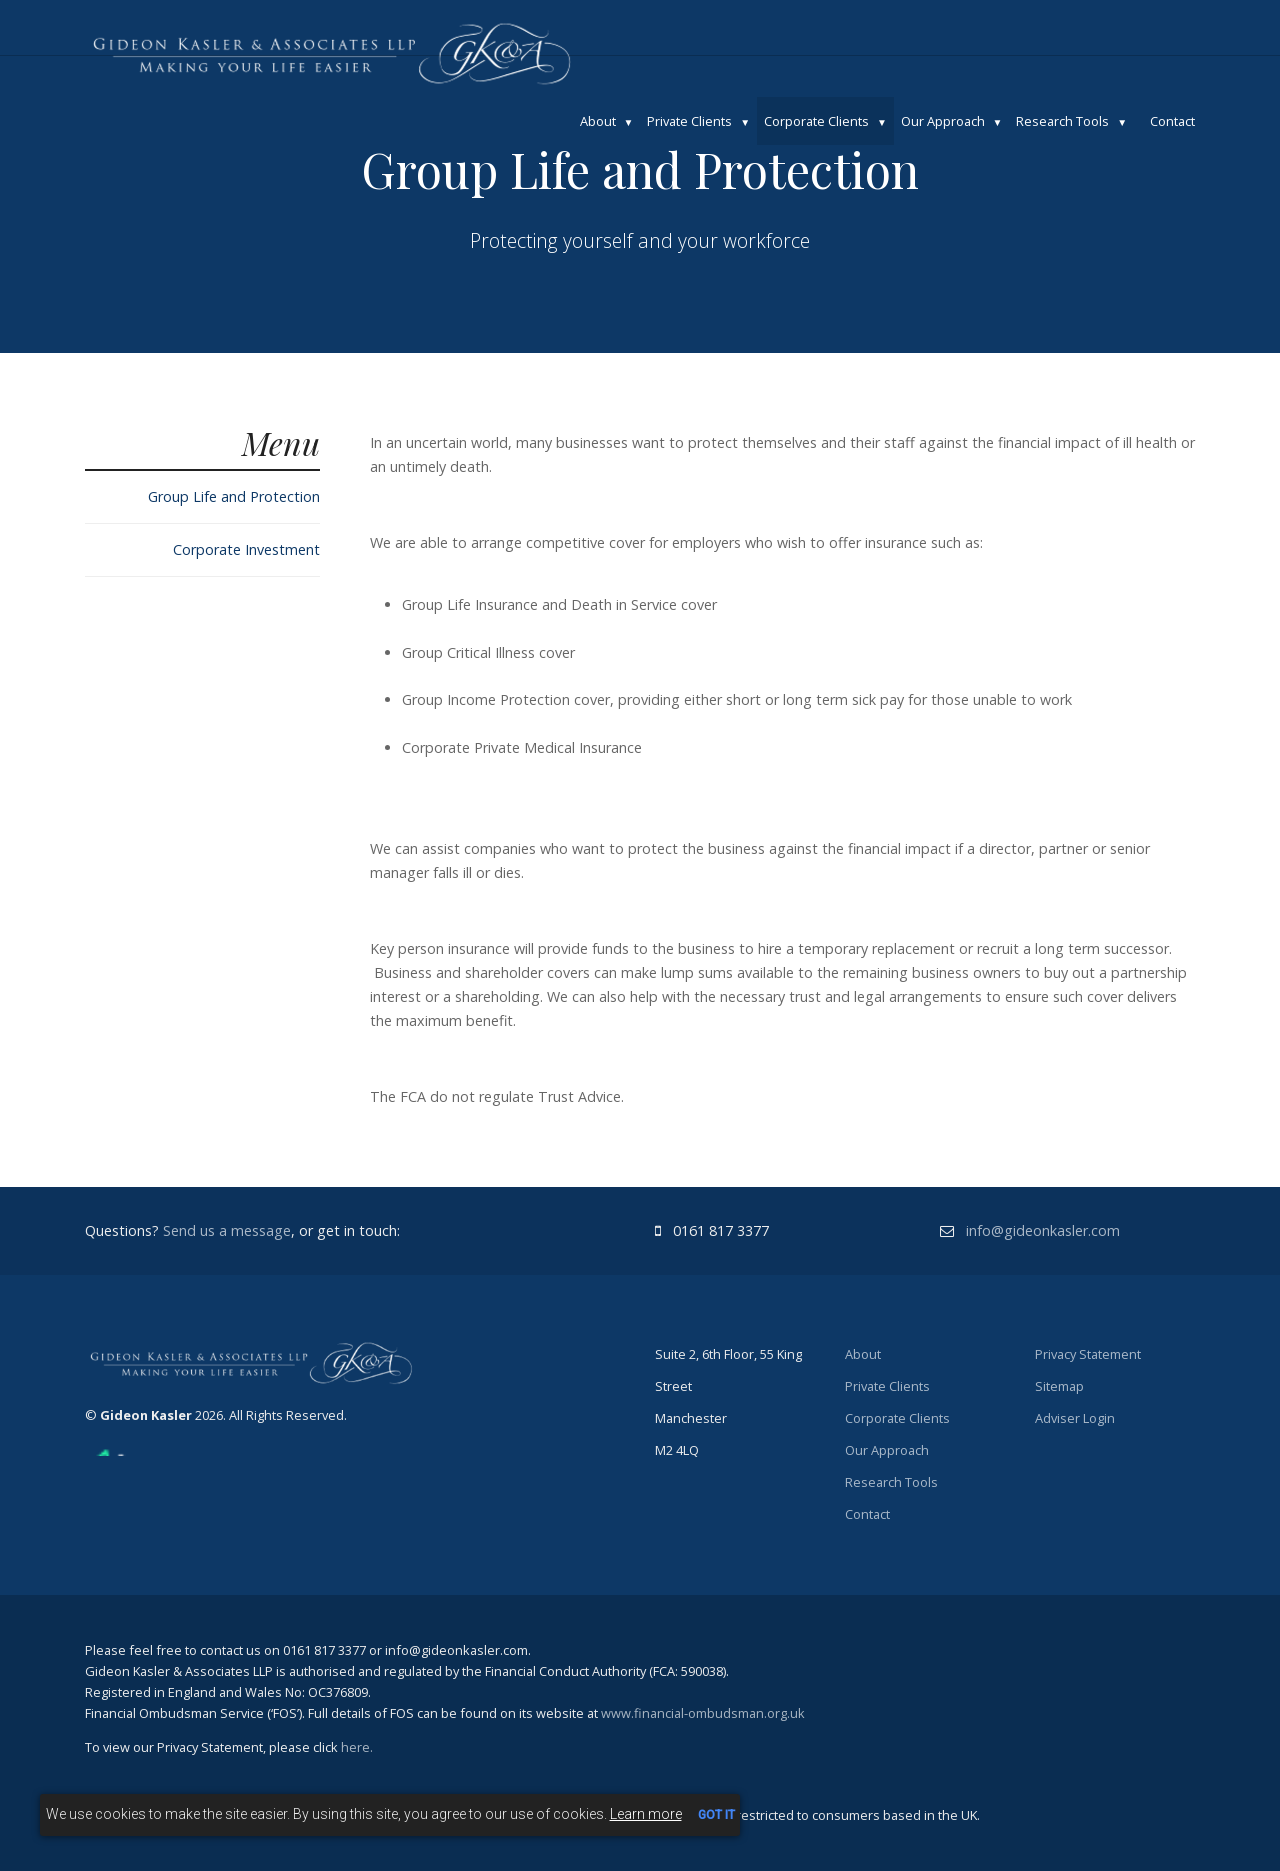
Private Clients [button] (689, 121)
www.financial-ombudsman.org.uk (703, 1713)
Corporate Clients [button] (816, 121)
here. (357, 1747)
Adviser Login (1075, 1418)
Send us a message (227, 1230)
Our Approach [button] (943, 121)
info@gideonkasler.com (1043, 1230)
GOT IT (716, 1815)
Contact (1172, 121)
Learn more (646, 1814)
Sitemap (1059, 1386)
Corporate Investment (246, 549)
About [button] (598, 121)
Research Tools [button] (1062, 121)
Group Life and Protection (234, 496)
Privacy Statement (1088, 1354)
